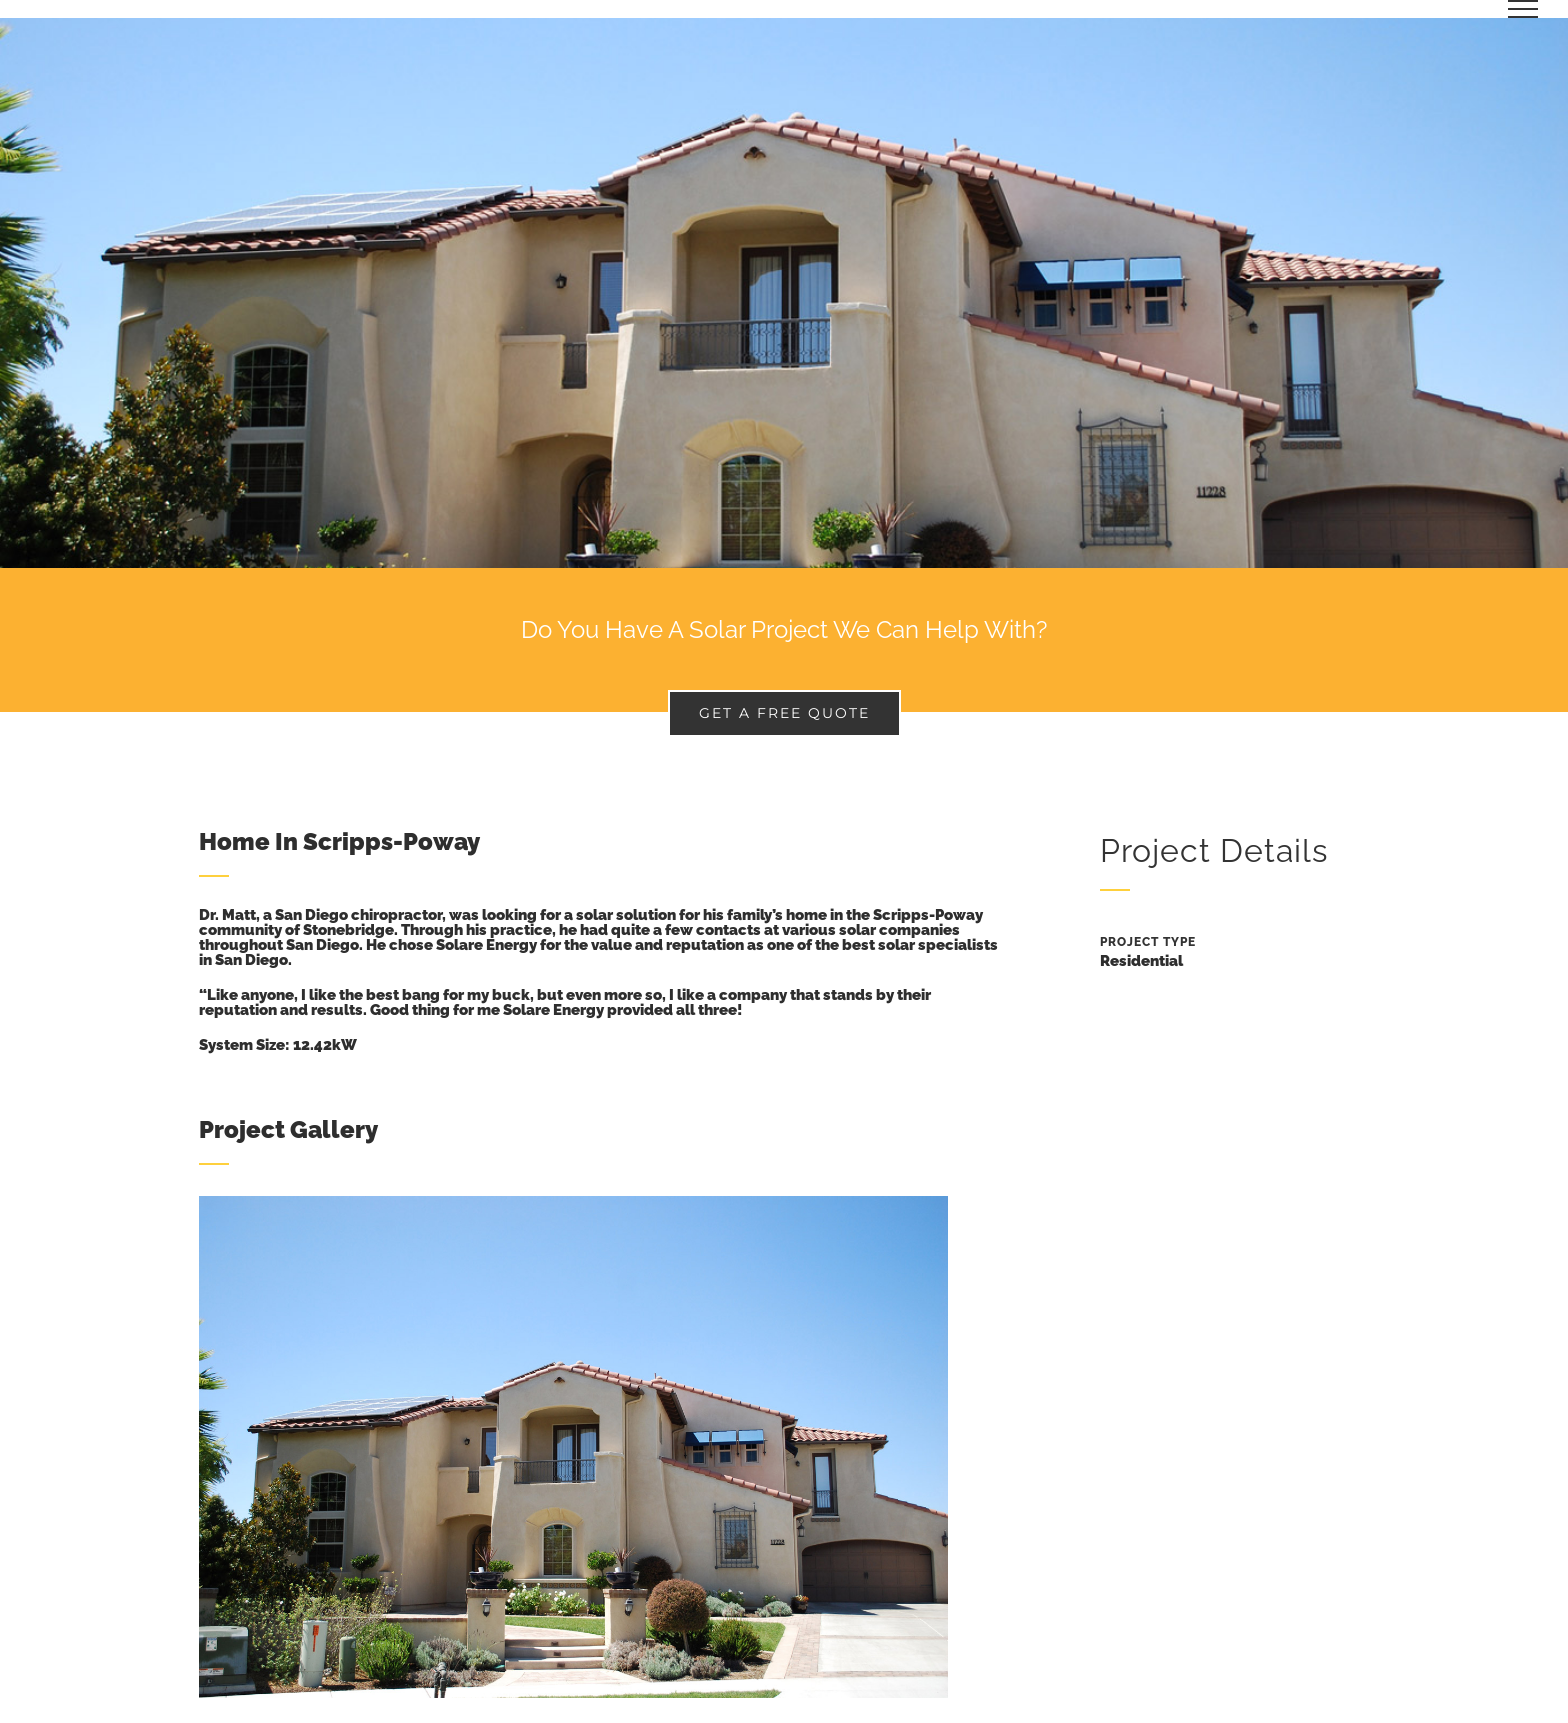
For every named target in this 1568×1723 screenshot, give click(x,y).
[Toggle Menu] (1523, 9)
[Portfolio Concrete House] (784, 293)
